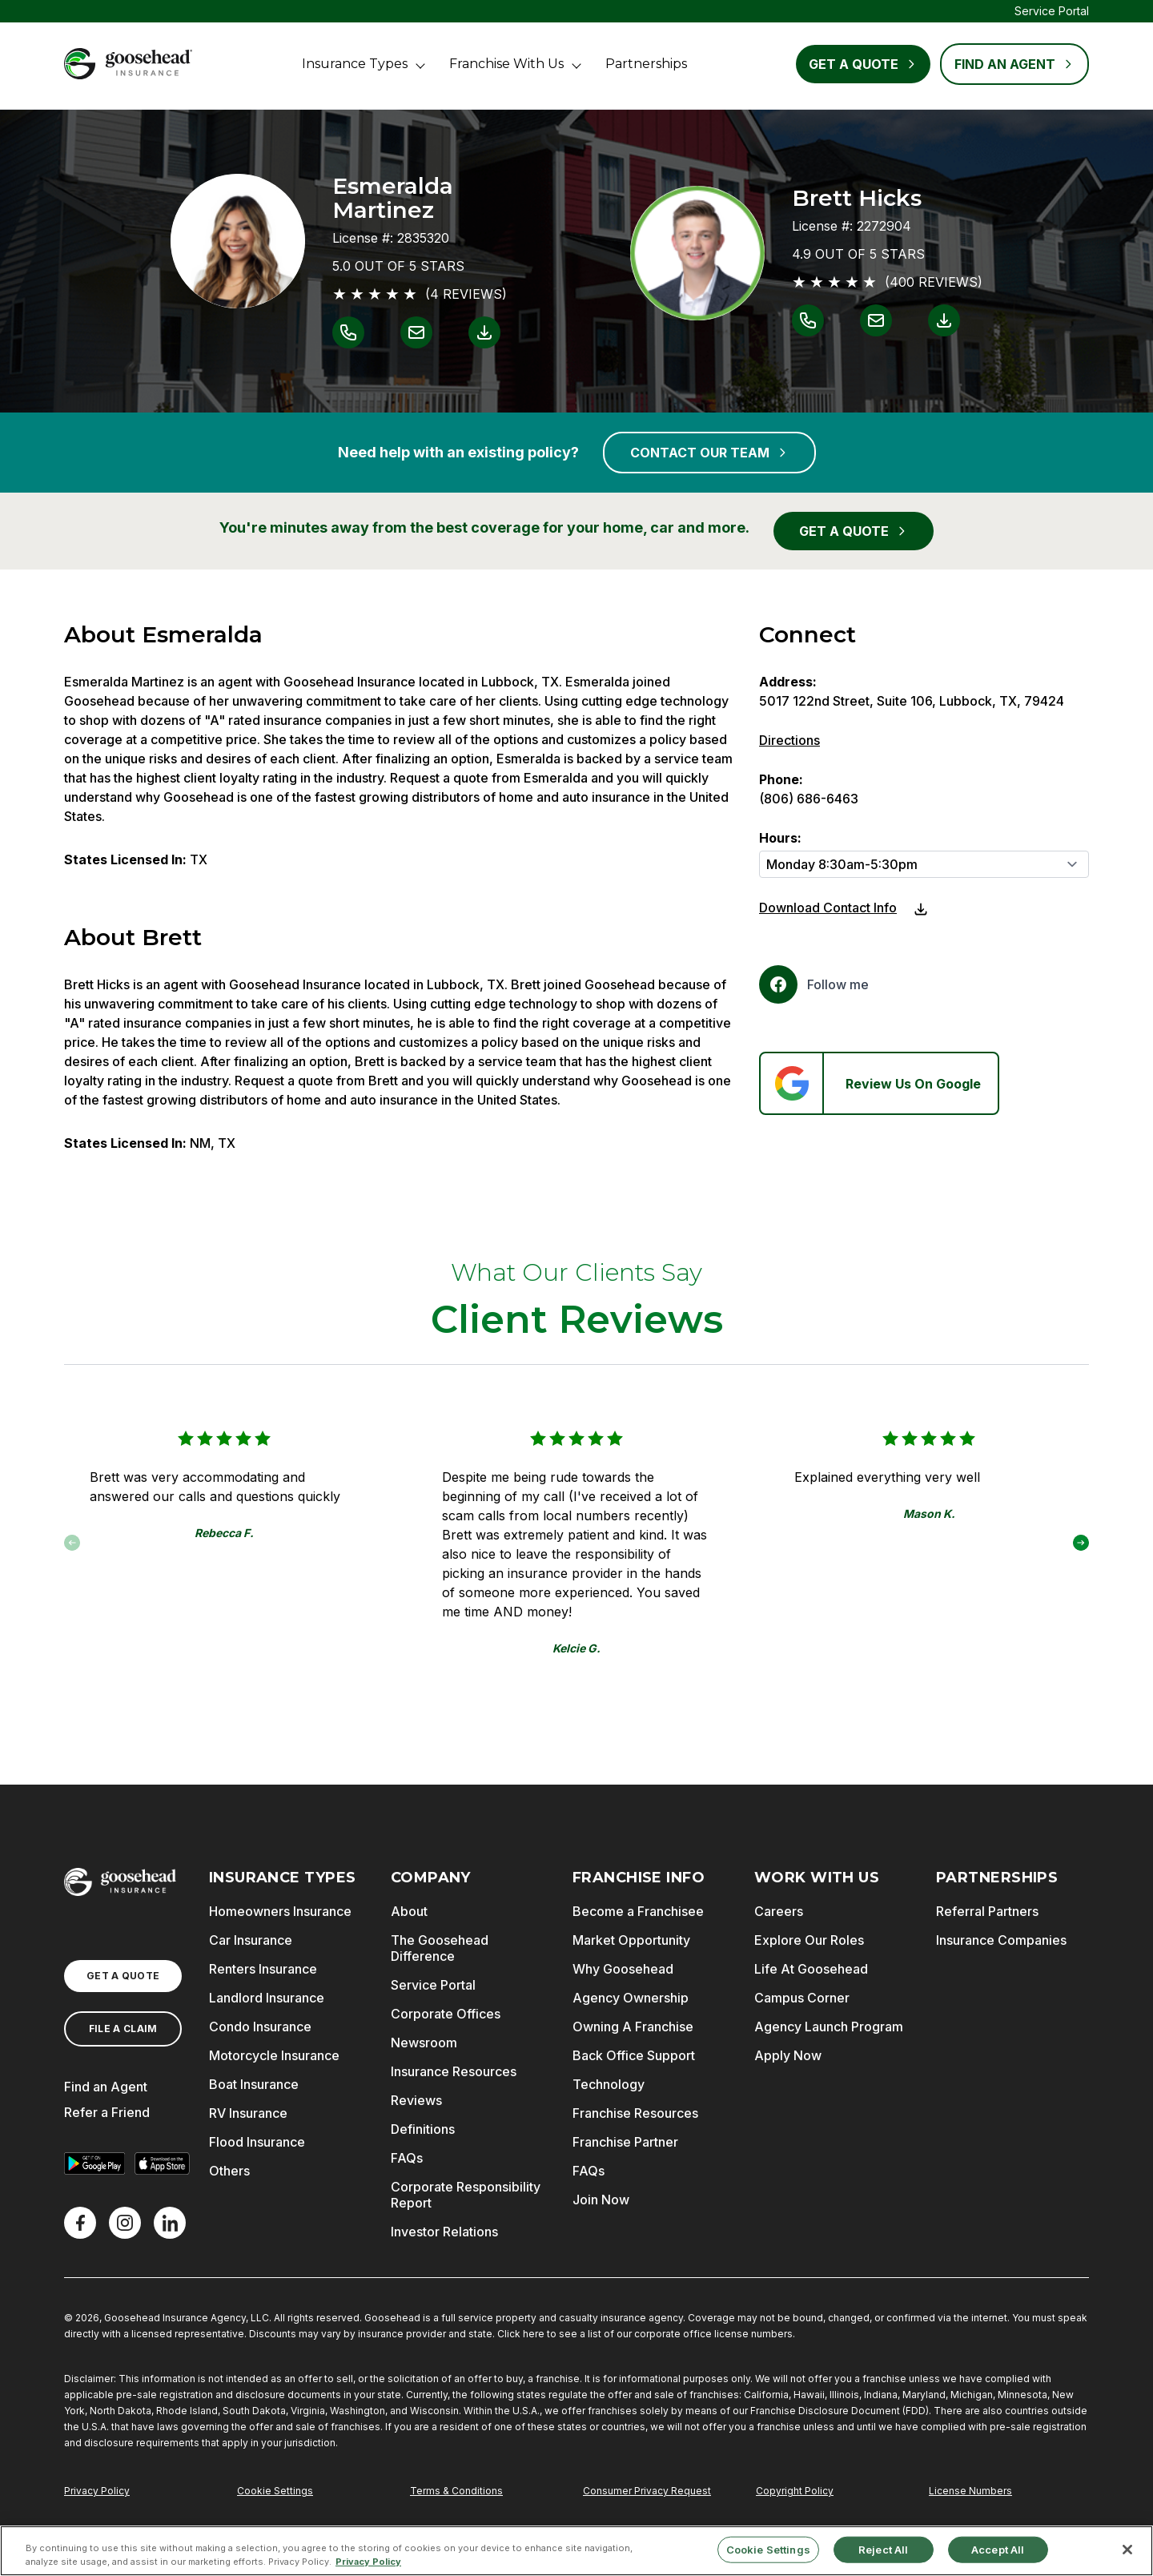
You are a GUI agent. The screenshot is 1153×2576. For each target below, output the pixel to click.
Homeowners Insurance (280, 1911)
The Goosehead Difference (439, 1948)
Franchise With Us (506, 63)
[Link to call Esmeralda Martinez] (348, 332)
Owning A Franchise (632, 2027)
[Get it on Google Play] (94, 2163)
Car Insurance (250, 1940)
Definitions (423, 2129)
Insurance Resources (453, 2071)
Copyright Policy (795, 2491)
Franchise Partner (625, 2142)
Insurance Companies (1001, 1940)
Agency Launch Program (828, 2027)
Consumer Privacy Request (647, 2491)
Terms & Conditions (456, 2491)
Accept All (997, 2548)
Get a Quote (863, 64)
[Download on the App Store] (162, 2163)
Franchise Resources (635, 2113)
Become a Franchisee (638, 1911)
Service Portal (1051, 11)
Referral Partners (987, 1911)
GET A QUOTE (853, 531)
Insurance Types (355, 63)
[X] (125, 2223)
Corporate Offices (445, 2014)
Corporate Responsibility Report (465, 2195)
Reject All (883, 2548)
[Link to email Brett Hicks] (876, 320)
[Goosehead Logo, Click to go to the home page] (128, 63)
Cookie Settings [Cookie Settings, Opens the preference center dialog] (768, 2548)
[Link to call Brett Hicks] (808, 320)
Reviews (416, 2100)
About (409, 1911)
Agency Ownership (630, 1998)
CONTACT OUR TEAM (709, 453)
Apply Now (788, 2055)
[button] (1081, 1543)
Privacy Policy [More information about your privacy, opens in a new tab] (368, 2561)
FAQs (407, 2158)
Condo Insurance (260, 2027)
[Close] (1127, 2549)
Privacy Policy (97, 2491)
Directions (789, 740)
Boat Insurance (254, 2084)
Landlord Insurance (266, 1998)
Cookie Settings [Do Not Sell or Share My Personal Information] (275, 2491)
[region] (576, 2551)
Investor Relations (444, 2232)
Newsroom (424, 2043)
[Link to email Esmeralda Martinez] (416, 332)
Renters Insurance (263, 1969)
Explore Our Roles (809, 1940)
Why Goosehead (622, 1969)
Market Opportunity (631, 1940)
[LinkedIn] (170, 2223)
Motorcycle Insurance (274, 2055)
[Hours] (924, 864)
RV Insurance (248, 2113)
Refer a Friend (107, 2112)
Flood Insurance (257, 2142)
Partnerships (646, 63)
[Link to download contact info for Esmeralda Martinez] (484, 332)
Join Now (600, 2200)
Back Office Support (633, 2055)
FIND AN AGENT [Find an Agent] (1014, 64)
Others (229, 2171)
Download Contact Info (828, 908)
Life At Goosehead (811, 1969)
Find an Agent (105, 2087)
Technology (608, 2084)
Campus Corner (802, 1998)
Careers (778, 1911)
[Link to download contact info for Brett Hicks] (944, 320)
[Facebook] (814, 984)
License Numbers (970, 2491)
